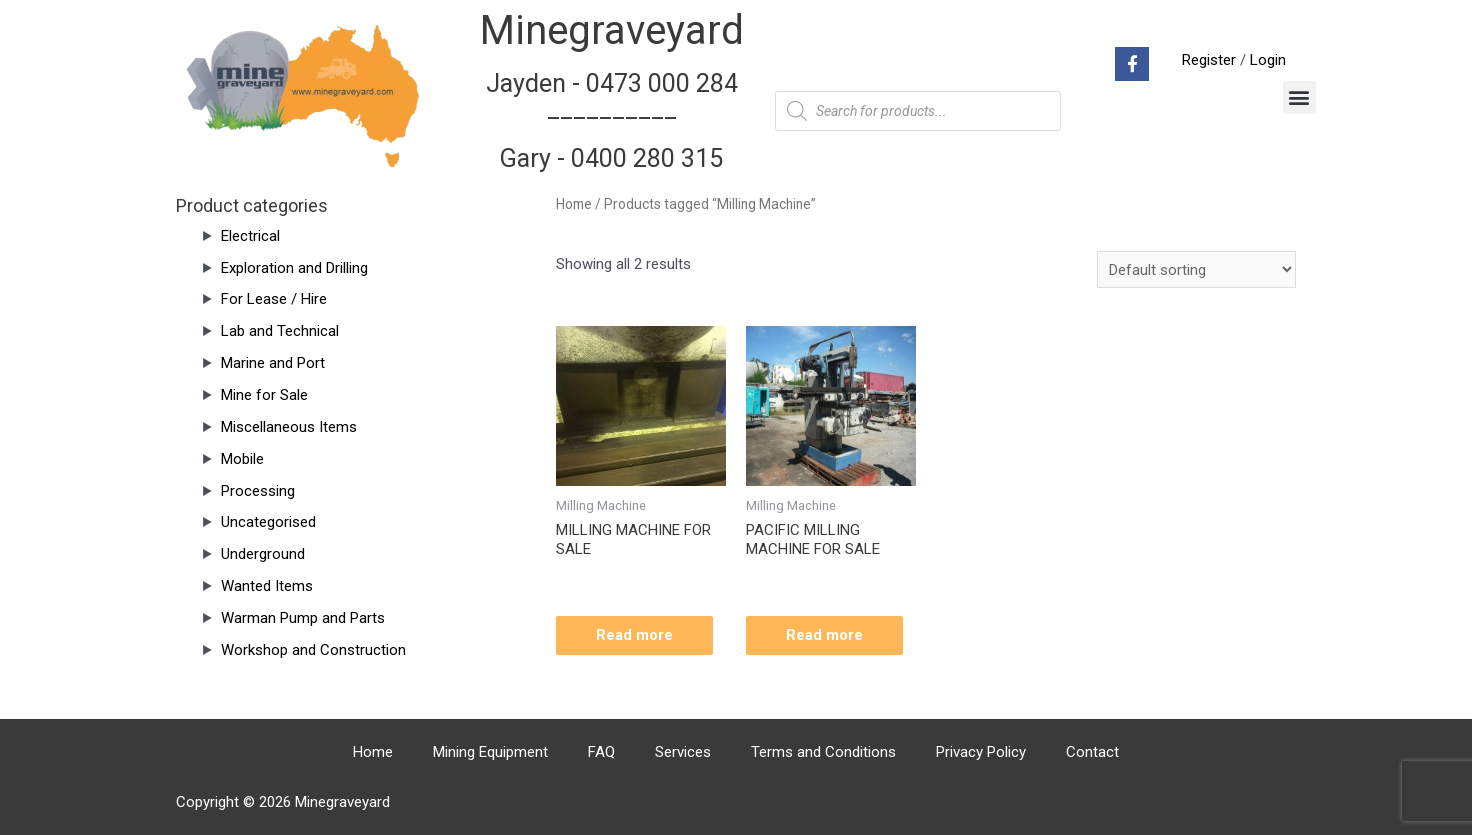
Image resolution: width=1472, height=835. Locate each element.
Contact (1092, 752)
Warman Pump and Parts (303, 618)
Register (1209, 60)
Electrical (250, 236)
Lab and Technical (280, 331)
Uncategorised (268, 522)
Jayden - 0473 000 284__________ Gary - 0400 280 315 (612, 121)
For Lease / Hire (274, 299)
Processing (258, 491)
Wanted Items (267, 586)
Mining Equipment (490, 752)
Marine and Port (273, 363)
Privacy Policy (981, 752)
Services (683, 752)
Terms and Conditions (823, 752)
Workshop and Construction (313, 650)
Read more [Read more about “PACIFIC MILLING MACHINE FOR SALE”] (824, 635)
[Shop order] (1196, 269)
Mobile (242, 459)
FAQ (601, 752)
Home (574, 204)
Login (1268, 60)
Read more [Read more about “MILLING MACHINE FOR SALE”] (634, 635)
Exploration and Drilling (294, 268)
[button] (1299, 97)
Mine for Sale (264, 395)
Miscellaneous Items (289, 427)
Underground (263, 554)
